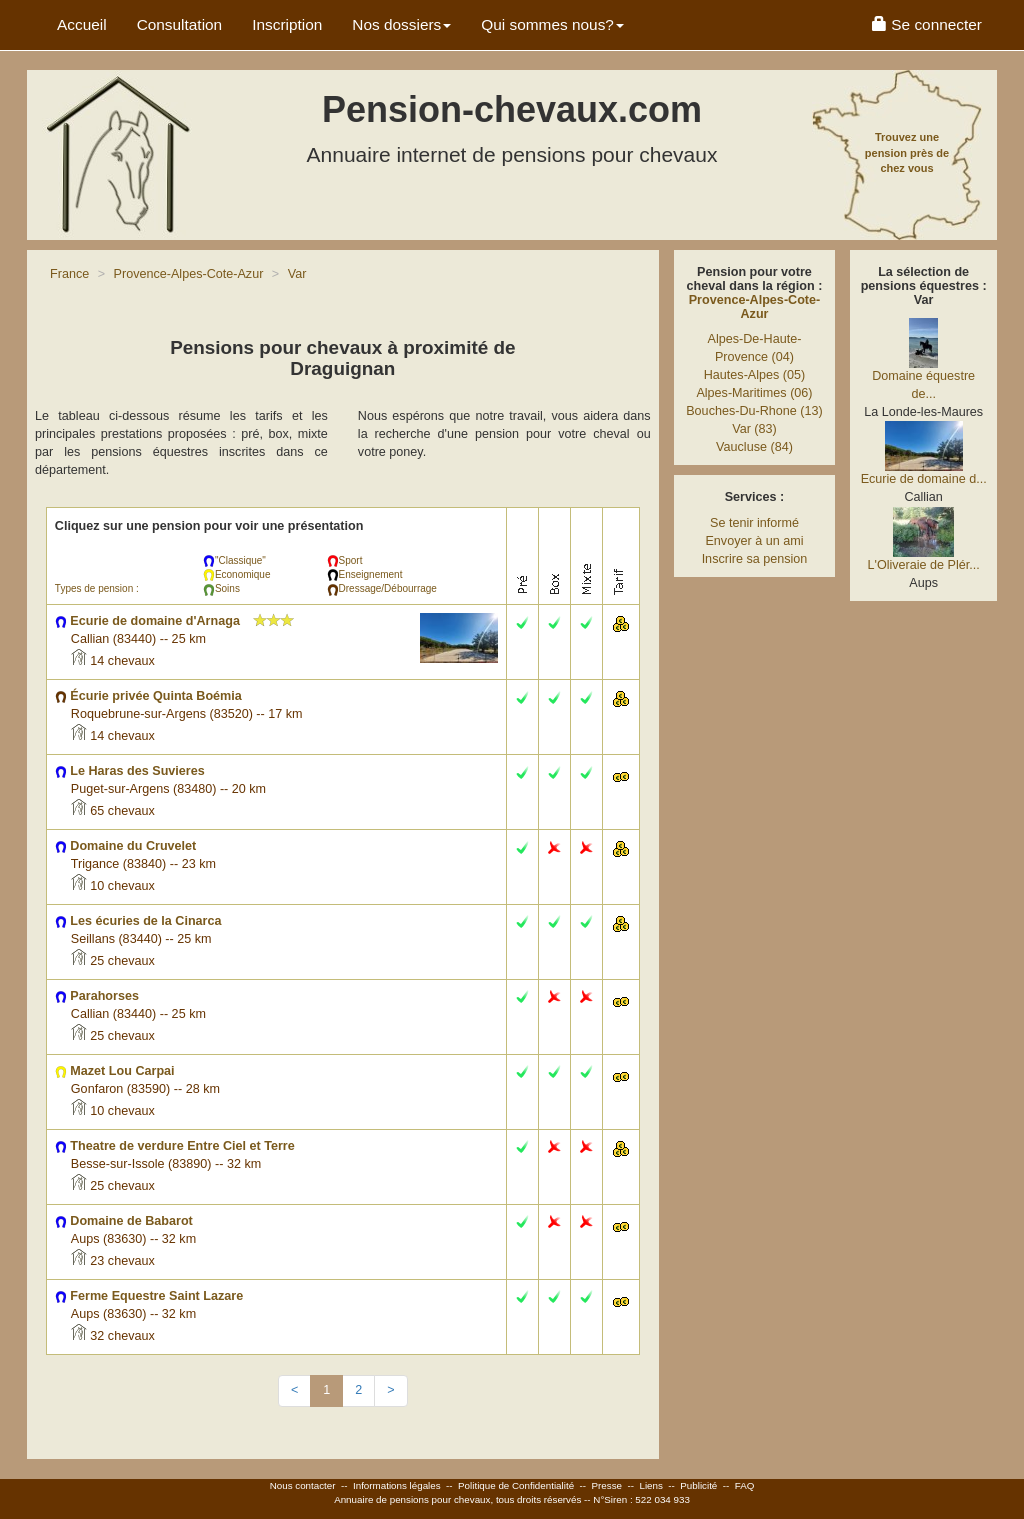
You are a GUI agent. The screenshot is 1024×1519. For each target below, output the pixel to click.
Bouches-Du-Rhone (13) (754, 411)
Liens (650, 1485)
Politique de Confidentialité (516, 1485)
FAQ (745, 1485)
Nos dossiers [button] (401, 24)
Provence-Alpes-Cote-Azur (755, 307)
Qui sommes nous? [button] (552, 24)
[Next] (390, 1391)
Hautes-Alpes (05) (755, 375)
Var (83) (754, 429)
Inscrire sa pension (755, 559)
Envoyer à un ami (754, 541)
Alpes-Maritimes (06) (754, 393)
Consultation (180, 24)
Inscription (287, 24)
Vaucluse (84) (754, 447)
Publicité (698, 1485)
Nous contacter (303, 1485)
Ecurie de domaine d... (924, 479)
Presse (607, 1485)
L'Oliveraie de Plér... (923, 565)
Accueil (82, 24)
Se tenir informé (754, 523)
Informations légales (397, 1485)
